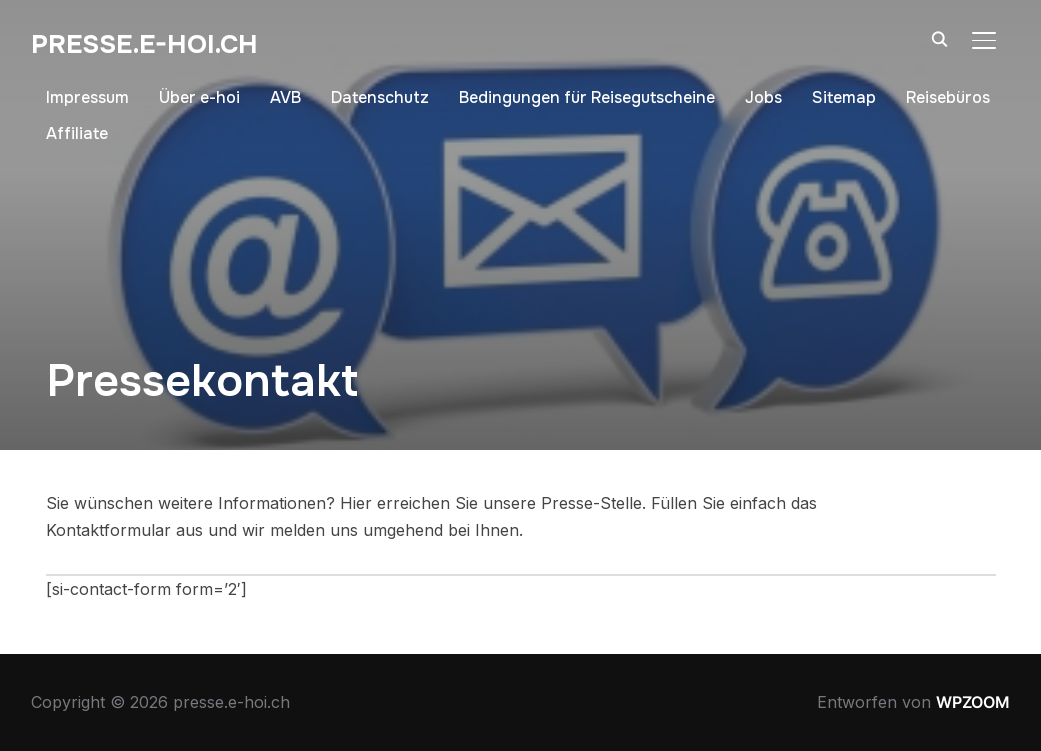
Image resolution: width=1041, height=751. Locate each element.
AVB (285, 97)
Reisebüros (948, 97)
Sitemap (844, 97)
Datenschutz (380, 97)
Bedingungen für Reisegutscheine (587, 97)
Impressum (87, 97)
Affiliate (77, 133)
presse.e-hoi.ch (144, 44)
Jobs (763, 97)
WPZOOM (973, 702)
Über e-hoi (199, 97)
